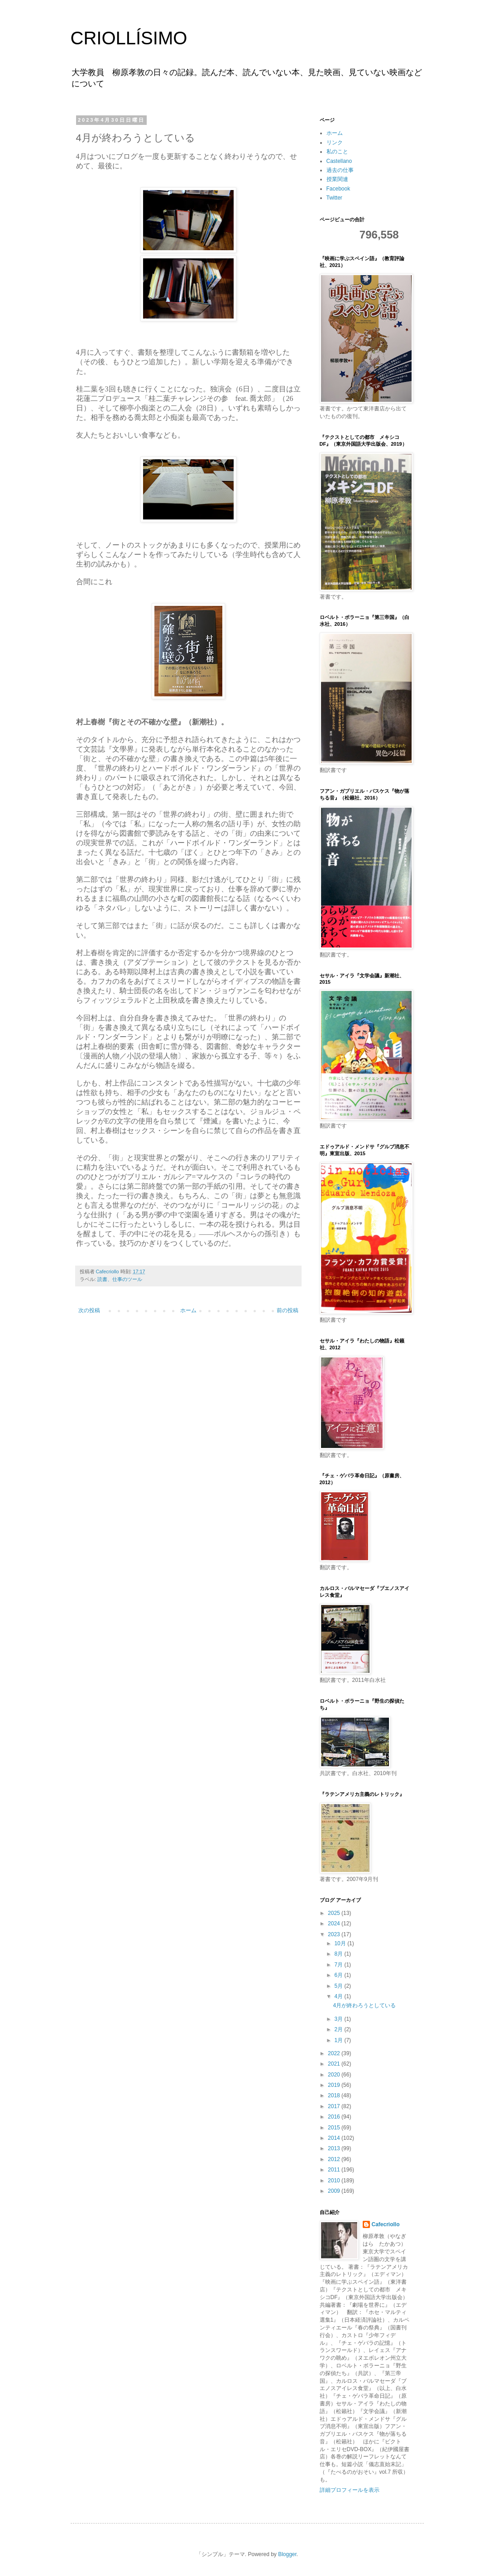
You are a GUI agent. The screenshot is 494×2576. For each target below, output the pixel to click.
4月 (339, 1996)
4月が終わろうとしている (364, 2005)
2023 (334, 1934)
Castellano (339, 161)
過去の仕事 (340, 170)
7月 (339, 1965)
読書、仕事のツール (119, 1279)
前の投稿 (287, 1310)
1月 (339, 2040)
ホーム (188, 1310)
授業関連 (337, 179)
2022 (334, 2053)
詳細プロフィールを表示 (349, 2490)
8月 (339, 1954)
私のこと (337, 151)
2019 (334, 2085)
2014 (334, 2138)
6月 (339, 1975)
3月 (339, 2019)
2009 (334, 2191)
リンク (334, 142)
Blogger (287, 2554)
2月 (339, 2029)
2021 (334, 2064)
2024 (334, 1923)
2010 (334, 2180)
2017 (334, 2106)
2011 (334, 2170)
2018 (334, 2095)
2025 (334, 1913)
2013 (334, 2148)
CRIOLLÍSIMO (129, 38)
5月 (339, 1986)
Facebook (338, 189)
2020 (334, 2074)
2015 (334, 2127)
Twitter (334, 198)
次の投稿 (89, 1310)
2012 (334, 2159)
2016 (334, 2117)
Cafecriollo (386, 2224)
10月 (340, 1943)
